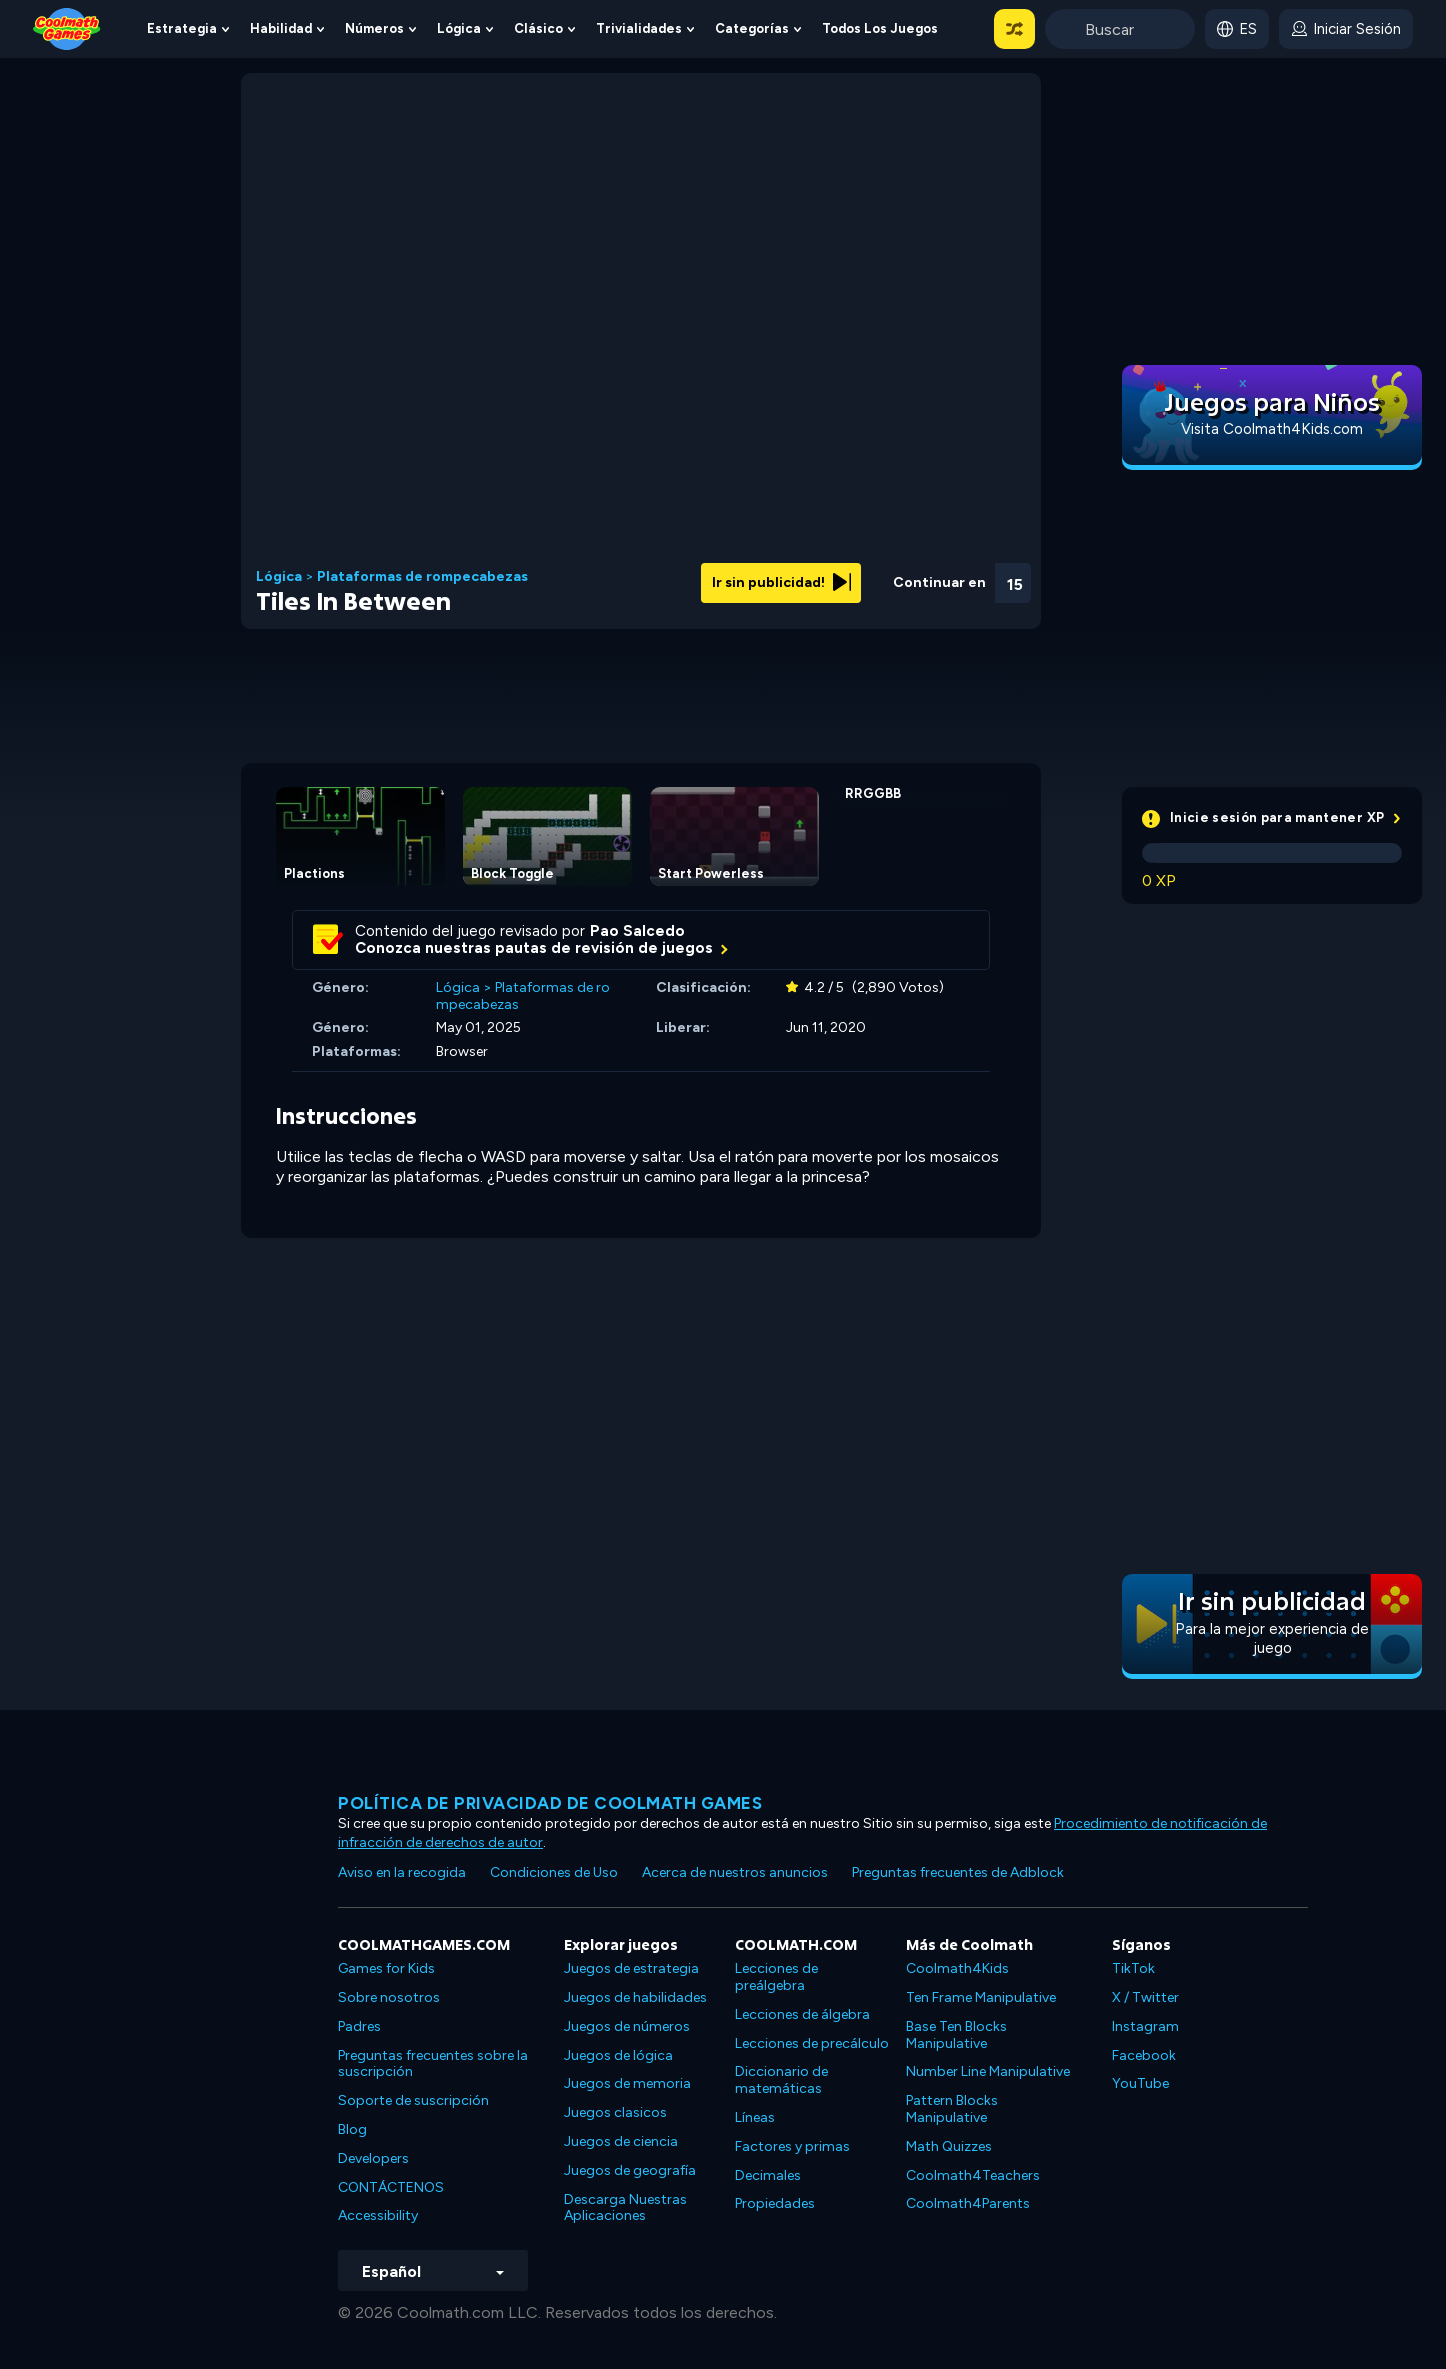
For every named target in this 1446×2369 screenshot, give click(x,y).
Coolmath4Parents (968, 2203)
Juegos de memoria (627, 2083)
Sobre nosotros (389, 1997)
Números (374, 28)
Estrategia (182, 28)
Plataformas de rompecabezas (422, 577)
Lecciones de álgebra (802, 2014)
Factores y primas (792, 2146)
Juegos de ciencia (621, 2141)
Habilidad (281, 28)
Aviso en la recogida (402, 1872)
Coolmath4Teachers (973, 2175)
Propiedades (775, 2203)
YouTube (1140, 2083)
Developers (373, 2158)
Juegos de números (627, 2026)
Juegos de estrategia (631, 1968)
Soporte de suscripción (413, 2100)
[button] (1014, 29)
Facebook (1144, 2055)
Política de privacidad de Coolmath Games (550, 1803)
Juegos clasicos (615, 2112)
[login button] (1346, 29)
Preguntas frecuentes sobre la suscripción (433, 2064)
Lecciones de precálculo (812, 2043)
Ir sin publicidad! (781, 582)
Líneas (755, 2117)
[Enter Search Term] (1120, 29)
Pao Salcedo (637, 931)
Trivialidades (639, 28)
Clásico (538, 28)
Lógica (459, 28)
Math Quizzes (949, 2146)
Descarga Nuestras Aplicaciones (625, 2208)
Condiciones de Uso (554, 1872)
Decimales (768, 2175)
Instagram (1145, 2026)
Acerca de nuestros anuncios (735, 1872)
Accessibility (378, 2215)
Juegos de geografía (630, 2170)
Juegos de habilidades (635, 1997)
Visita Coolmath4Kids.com (1272, 429)
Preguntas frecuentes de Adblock (958, 1872)
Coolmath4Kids (957, 1968)
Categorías (752, 28)
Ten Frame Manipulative (981, 1997)
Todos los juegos (880, 28)
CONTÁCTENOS (391, 2187)
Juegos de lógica (618, 2055)
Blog (352, 2129)
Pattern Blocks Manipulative (952, 2109)
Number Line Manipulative (988, 2071)
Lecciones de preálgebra (776, 1977)
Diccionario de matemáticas (781, 2080)
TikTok (1133, 1968)
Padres (359, 2026)
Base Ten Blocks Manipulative (956, 2035)
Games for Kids (386, 1968)
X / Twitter (1145, 1997)
